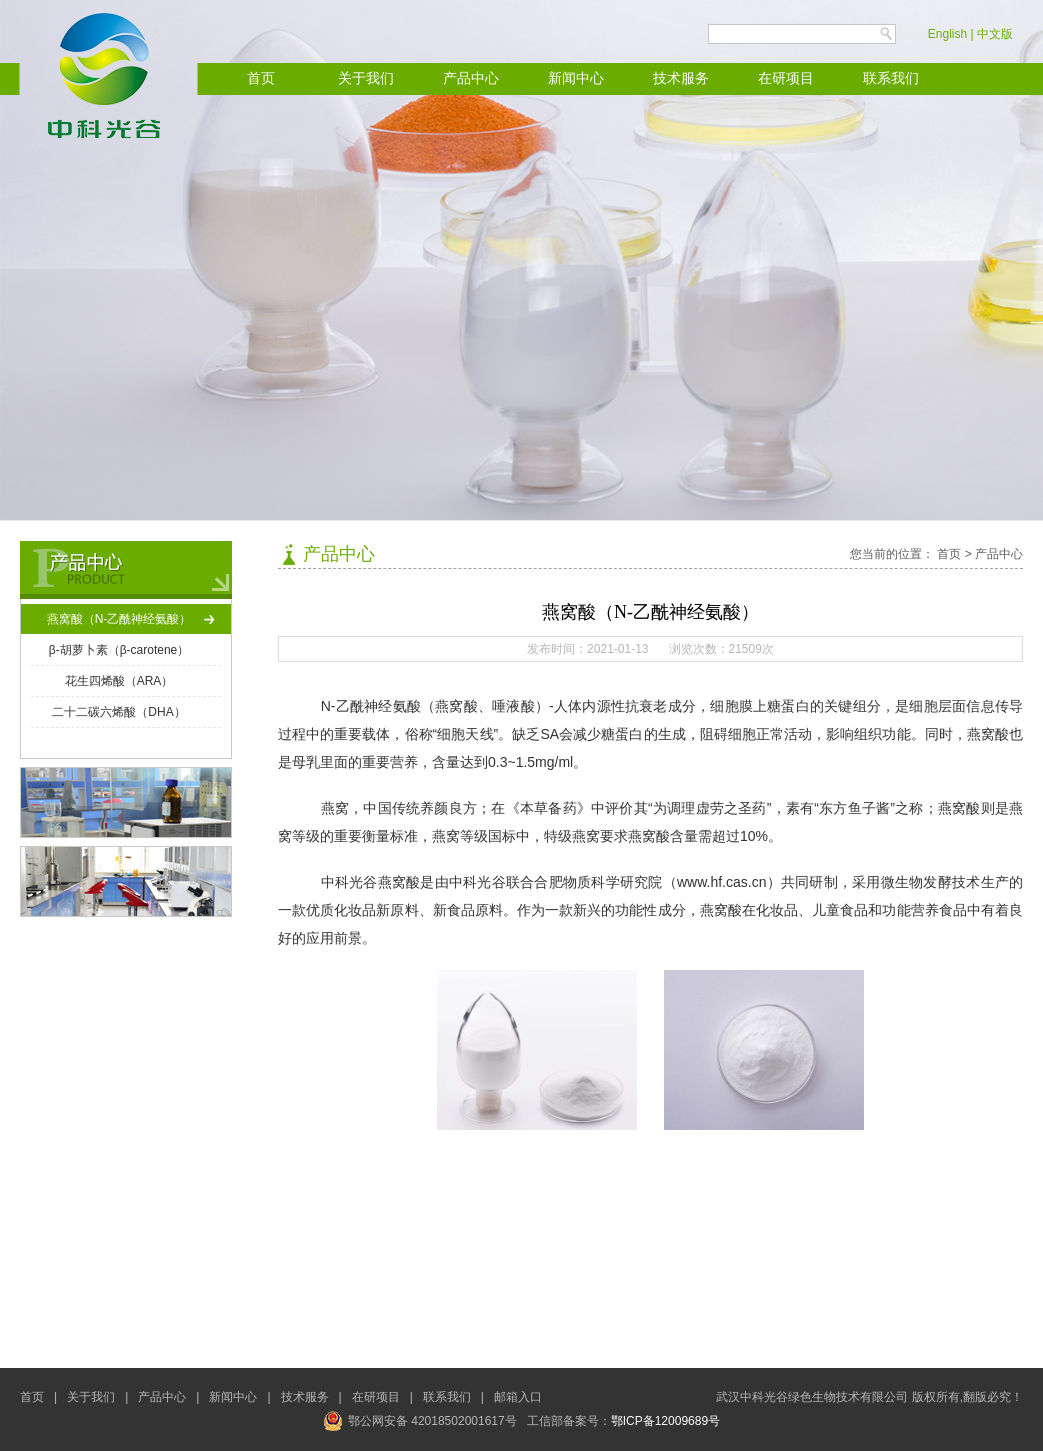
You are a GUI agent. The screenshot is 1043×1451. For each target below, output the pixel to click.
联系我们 (891, 78)
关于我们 (366, 78)
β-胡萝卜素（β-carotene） (119, 650)
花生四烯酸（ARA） (119, 681)
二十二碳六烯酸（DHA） (118, 712)
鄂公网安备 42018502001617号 (420, 1421)
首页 (261, 78)
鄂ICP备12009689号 (665, 1421)
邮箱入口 (518, 1397)
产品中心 (471, 78)
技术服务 (681, 78)
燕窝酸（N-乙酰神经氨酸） (119, 619)
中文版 (995, 34)
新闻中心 (576, 78)
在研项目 (786, 78)
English (947, 34)
